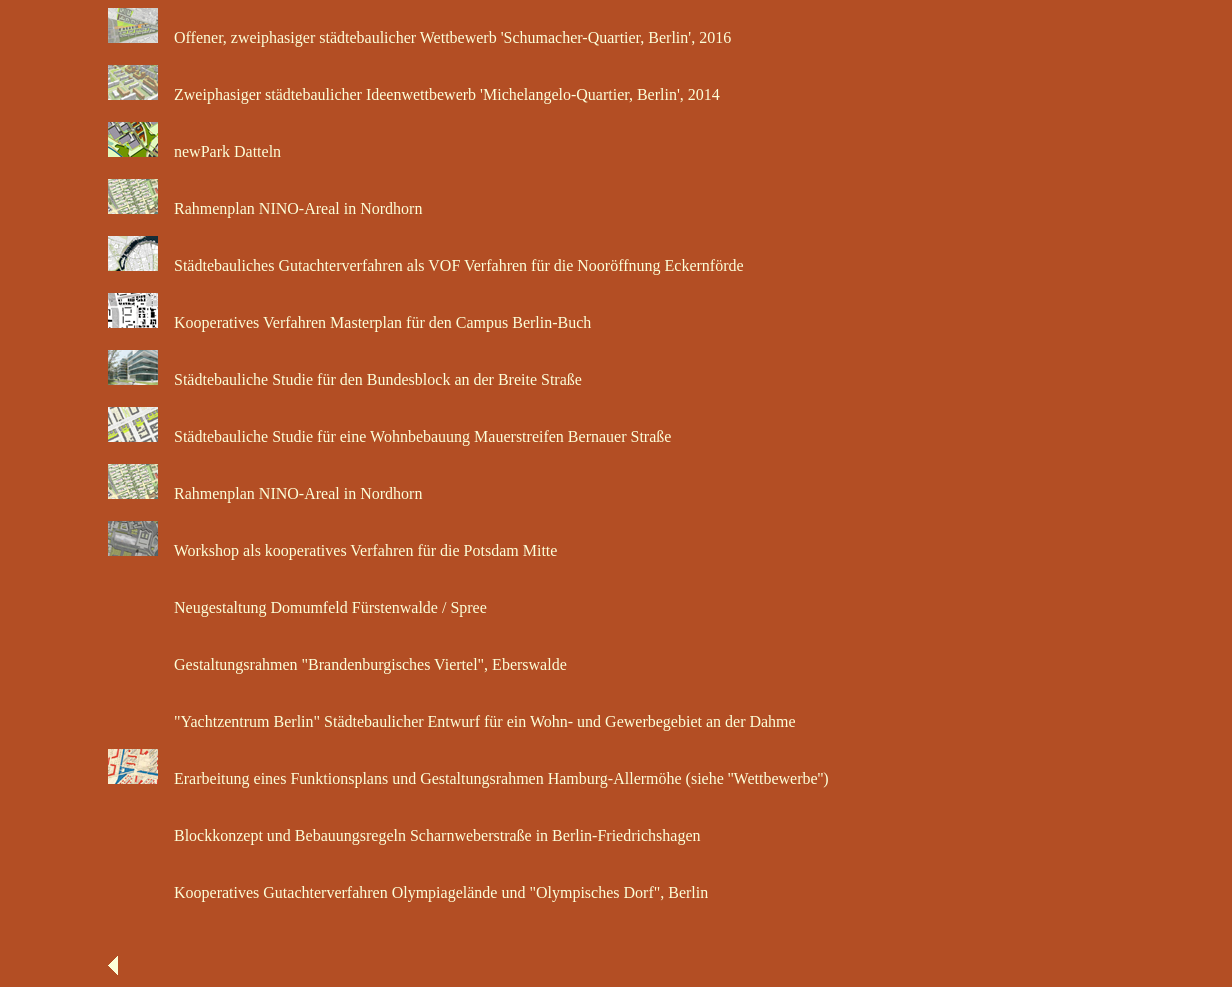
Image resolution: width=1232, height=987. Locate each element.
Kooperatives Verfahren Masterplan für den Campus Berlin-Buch (376, 322)
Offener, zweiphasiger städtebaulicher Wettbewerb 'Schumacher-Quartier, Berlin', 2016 (446, 37)
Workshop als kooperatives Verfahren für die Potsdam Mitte (359, 550)
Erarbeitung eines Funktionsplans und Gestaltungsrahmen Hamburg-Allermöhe (422, 778)
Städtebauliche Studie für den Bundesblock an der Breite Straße (372, 379)
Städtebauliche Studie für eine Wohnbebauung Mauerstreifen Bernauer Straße (416, 436)
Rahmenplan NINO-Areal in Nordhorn (292, 208)
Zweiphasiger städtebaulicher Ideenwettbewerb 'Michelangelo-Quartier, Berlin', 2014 (441, 94)
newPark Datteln (221, 151)
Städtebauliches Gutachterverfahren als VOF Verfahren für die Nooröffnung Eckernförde (453, 265)
